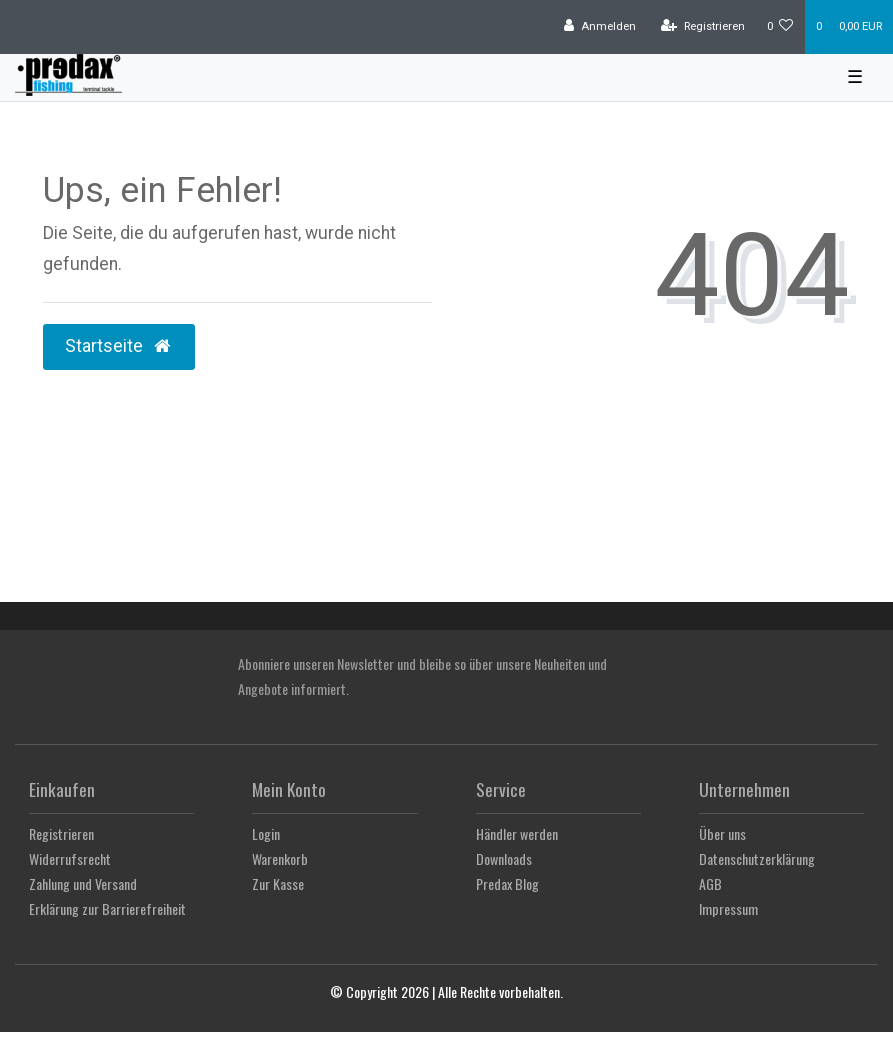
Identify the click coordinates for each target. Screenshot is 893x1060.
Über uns (722, 833)
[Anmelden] (600, 27)
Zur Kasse (278, 883)
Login (266, 833)
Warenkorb (280, 858)
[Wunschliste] (780, 27)
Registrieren (61, 833)
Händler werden (517, 833)
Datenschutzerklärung (757, 858)
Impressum (728, 908)
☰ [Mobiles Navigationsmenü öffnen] (855, 77)
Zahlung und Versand (83, 883)
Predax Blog (507, 883)
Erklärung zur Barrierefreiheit (107, 908)
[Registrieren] (703, 27)
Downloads (504, 858)
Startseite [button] (119, 346)
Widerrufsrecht (70, 858)
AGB (710, 883)
